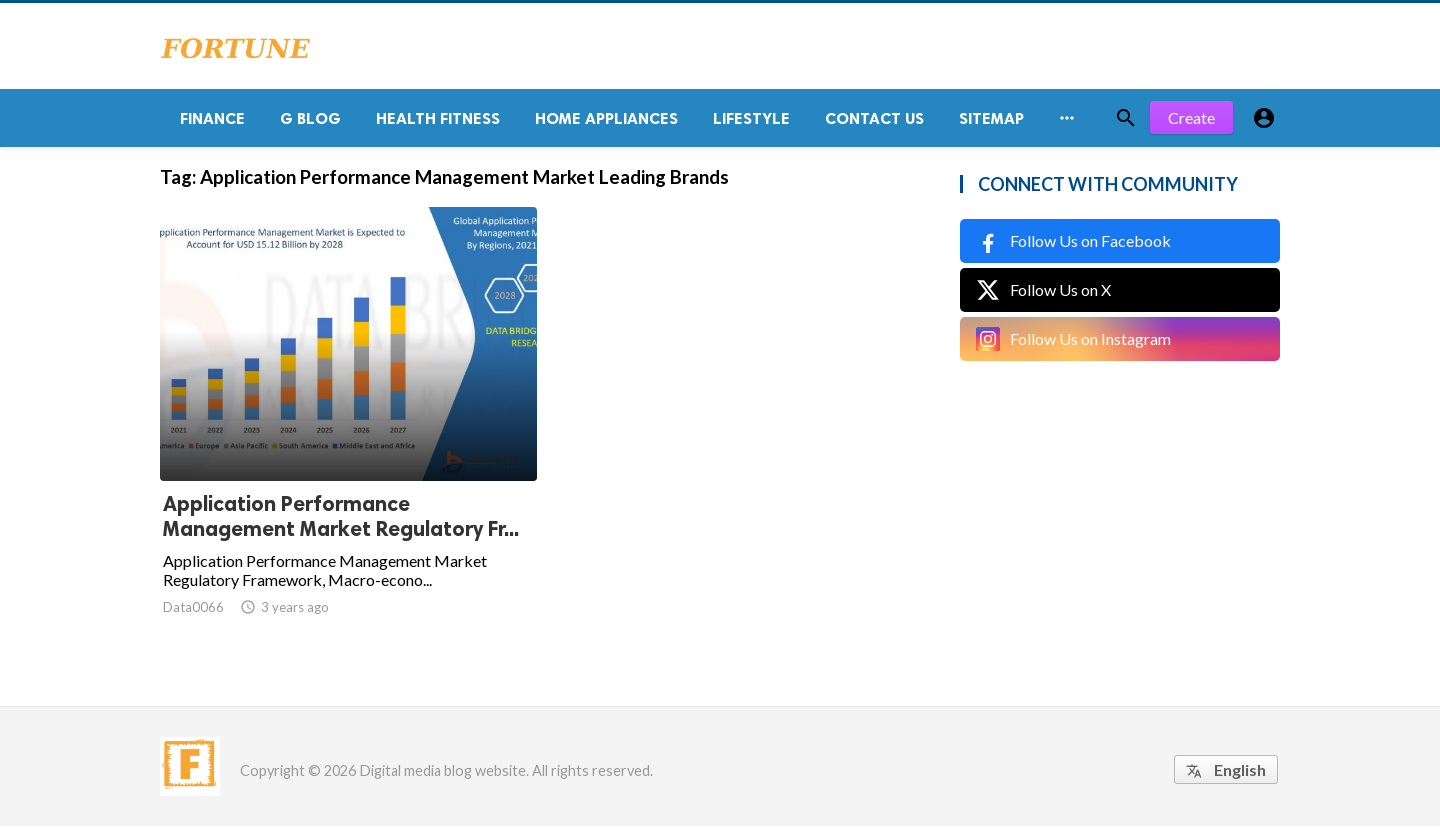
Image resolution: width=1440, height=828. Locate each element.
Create (1191, 119)
